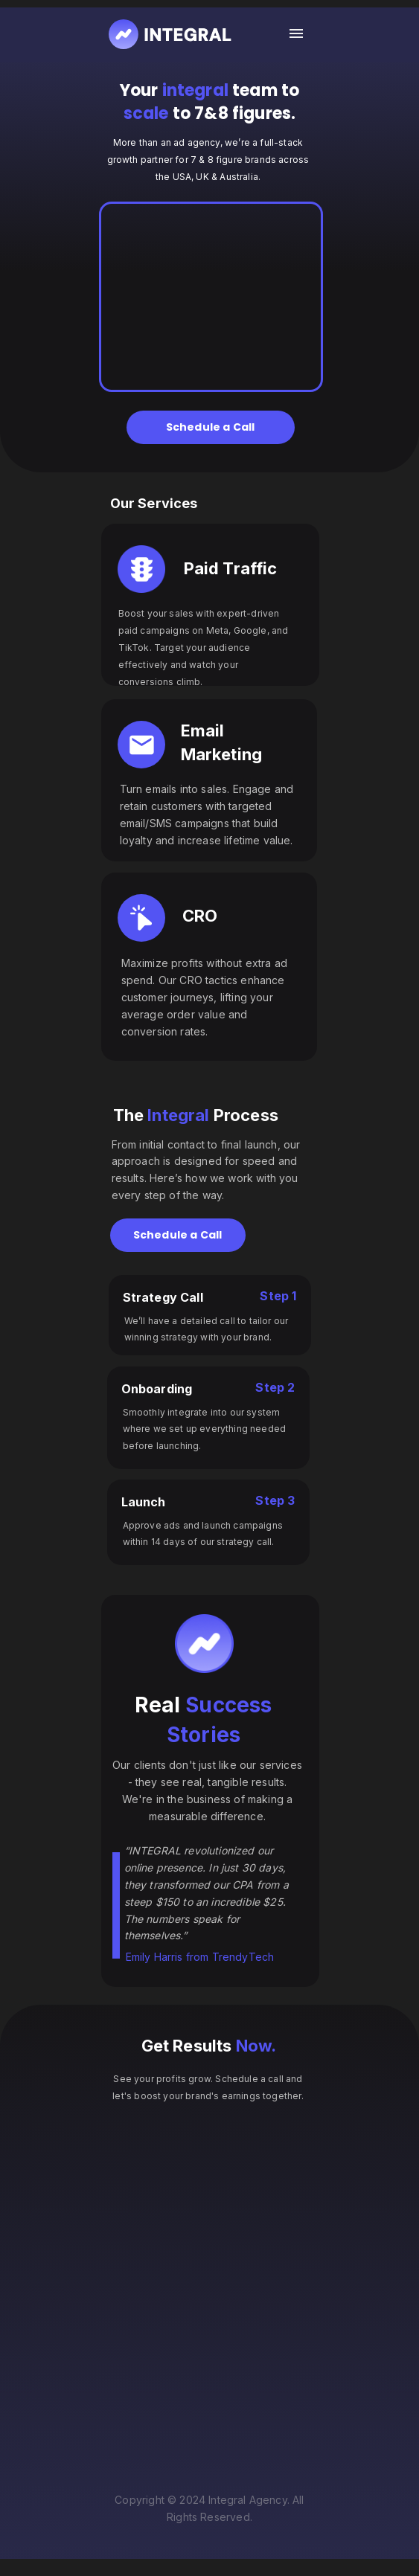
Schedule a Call (210, 427)
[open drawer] (296, 34)
